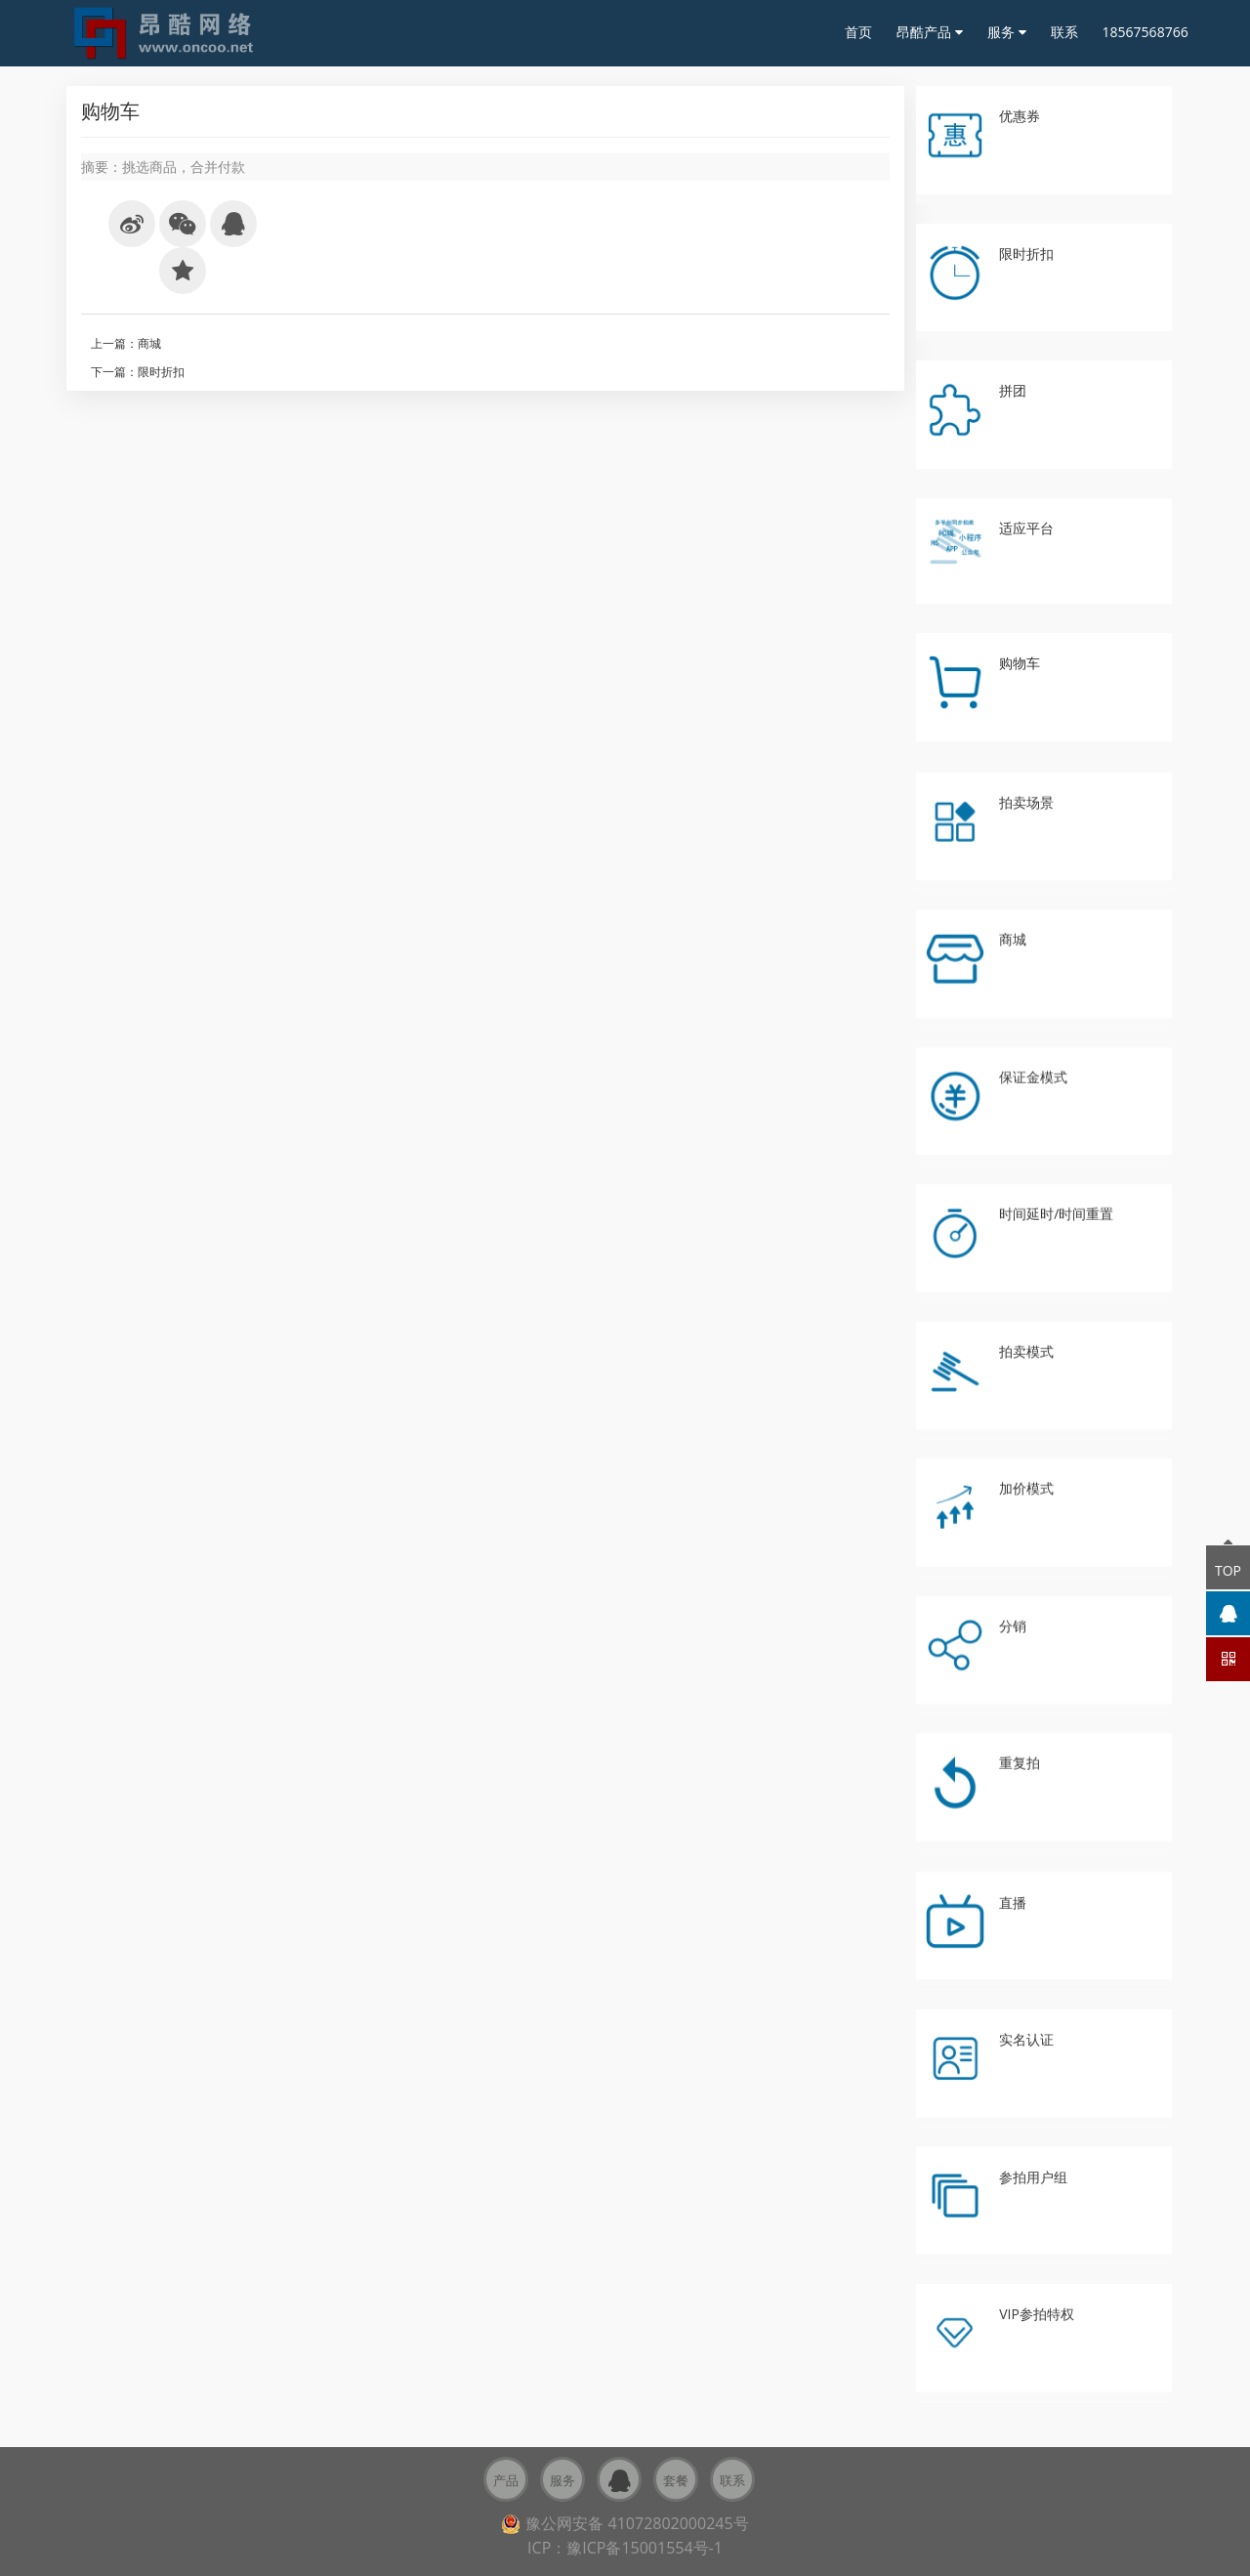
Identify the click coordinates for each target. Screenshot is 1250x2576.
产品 (506, 2480)
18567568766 (1145, 31)
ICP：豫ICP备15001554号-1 (625, 2547)
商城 (149, 343)
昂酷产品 (929, 32)
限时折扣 (161, 371)
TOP (1228, 1562)
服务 (1006, 32)
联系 (1064, 31)
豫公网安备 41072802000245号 (624, 2524)
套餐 (675, 2480)
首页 (858, 31)
